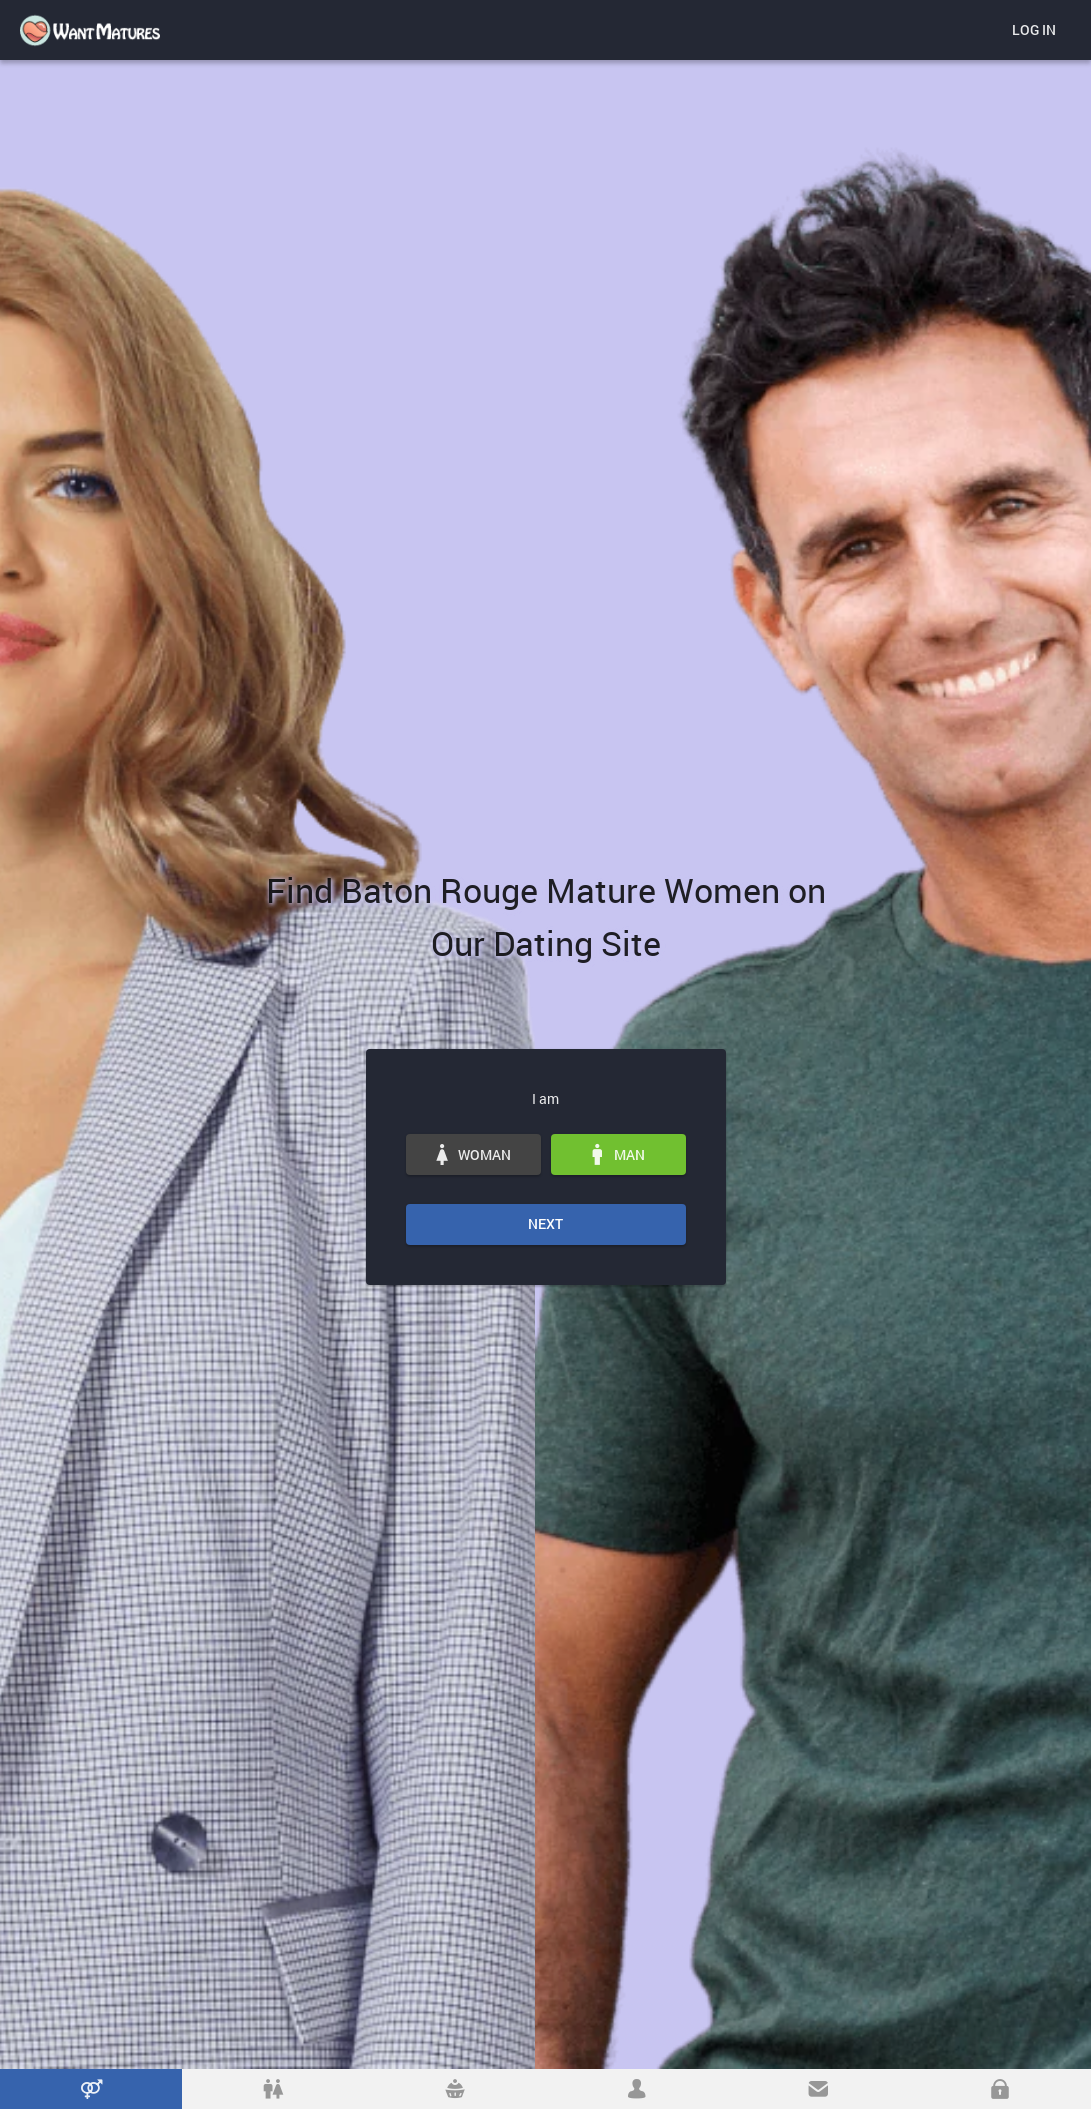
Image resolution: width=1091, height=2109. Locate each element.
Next (545, 1223)
